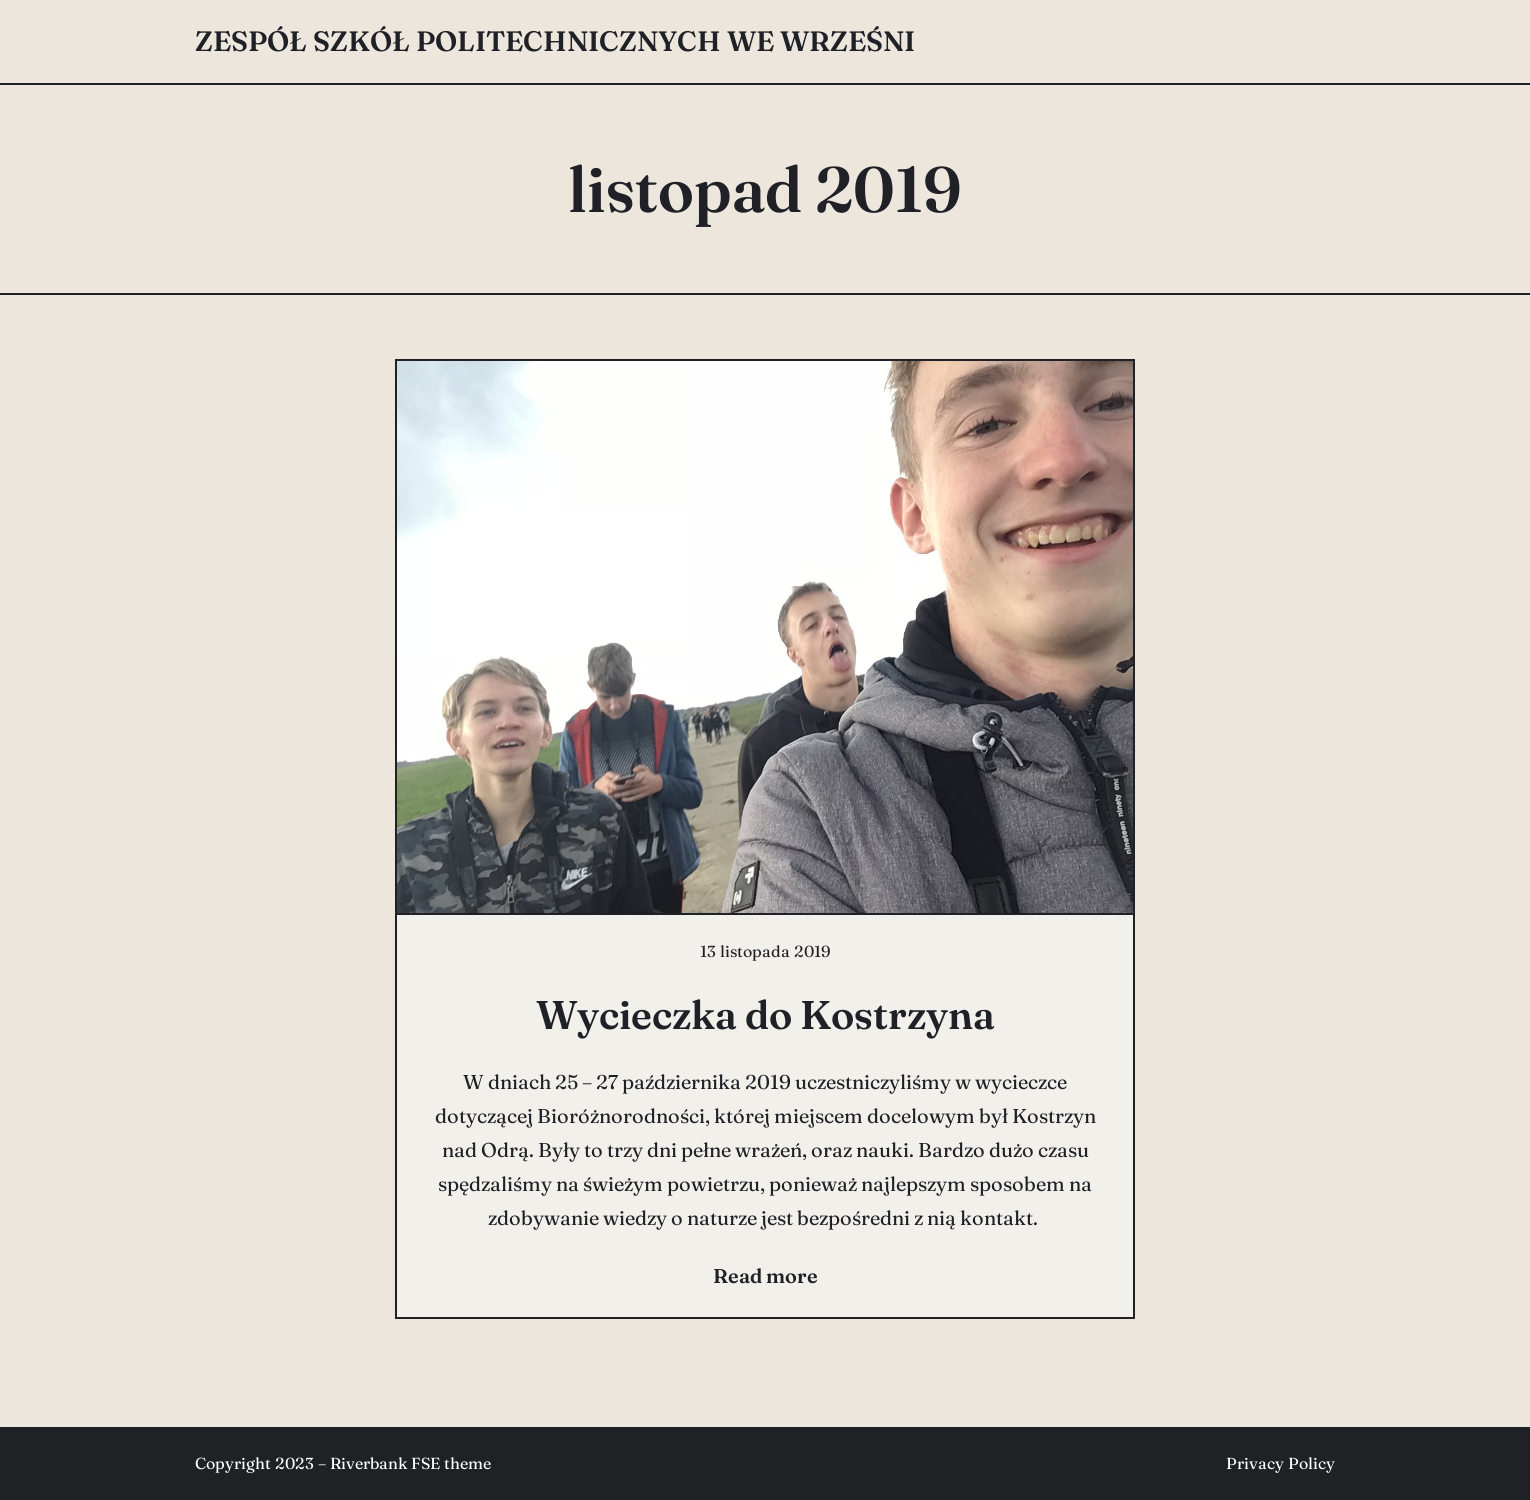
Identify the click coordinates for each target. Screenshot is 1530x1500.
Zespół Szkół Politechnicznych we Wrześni (555, 41)
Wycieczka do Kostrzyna (765, 1014)
